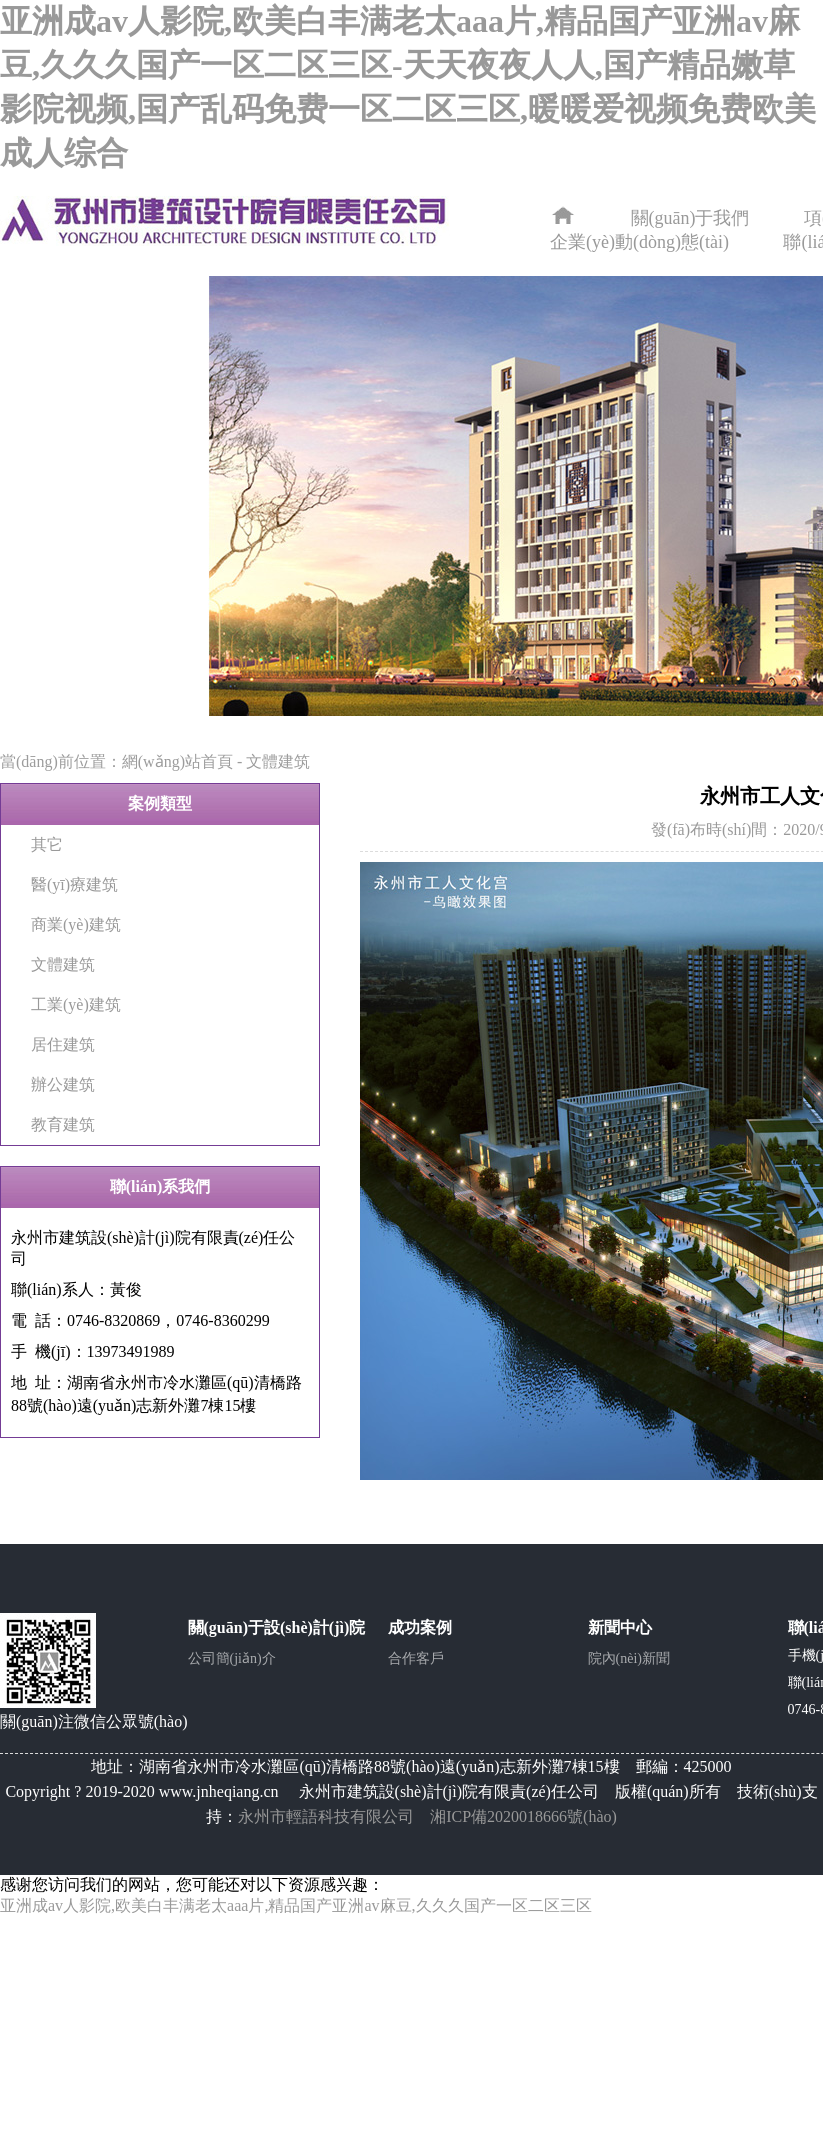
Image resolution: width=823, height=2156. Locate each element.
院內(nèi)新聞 (629, 1658)
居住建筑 (63, 1044)
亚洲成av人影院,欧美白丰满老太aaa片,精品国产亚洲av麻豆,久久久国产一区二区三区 (296, 1905)
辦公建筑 (63, 1084)
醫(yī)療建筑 (74, 884)
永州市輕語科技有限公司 (326, 1816)
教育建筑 (63, 1124)
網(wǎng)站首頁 (177, 761)
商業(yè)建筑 (76, 924)
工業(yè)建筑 (76, 1004)
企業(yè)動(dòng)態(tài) (639, 242)
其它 (47, 844)
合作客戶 (416, 1658)
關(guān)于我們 (690, 218)
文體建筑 (278, 761)
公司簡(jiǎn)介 (232, 1658)
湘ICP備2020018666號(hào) (523, 1816)
